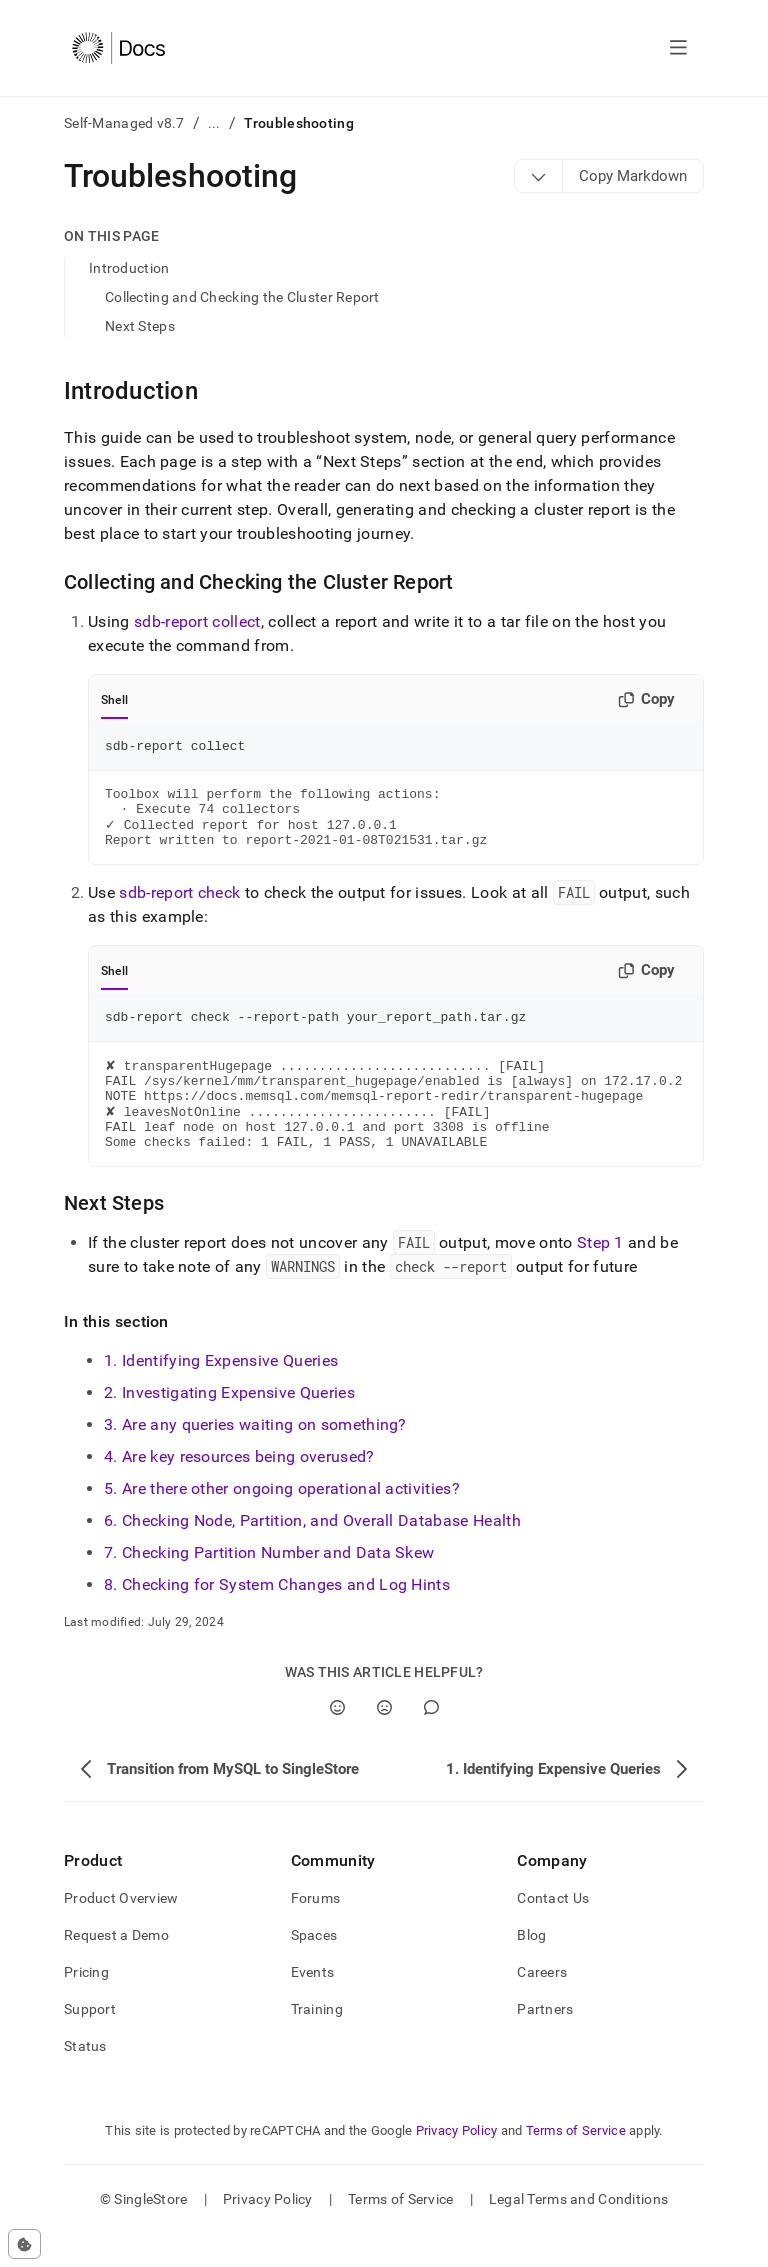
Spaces (314, 1968)
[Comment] (431, 1740)
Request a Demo (116, 1968)
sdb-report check (179, 906)
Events (313, 2005)
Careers (542, 2005)
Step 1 (600, 1275)
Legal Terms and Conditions (578, 2232)
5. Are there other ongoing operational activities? (282, 1521)
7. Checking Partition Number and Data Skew (269, 1585)
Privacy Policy (457, 2163)
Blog (531, 1968)
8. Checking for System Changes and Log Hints (277, 1617)
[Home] (118, 48)
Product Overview (121, 1931)
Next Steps (140, 326)
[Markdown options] (539, 176)
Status (85, 2079)
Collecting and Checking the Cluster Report (242, 297)
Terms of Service (576, 2163)
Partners (545, 2042)
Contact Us (553, 1931)
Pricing (86, 2005)
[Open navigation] (678, 48)
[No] (384, 1740)
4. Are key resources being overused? (239, 1489)
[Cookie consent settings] (24, 2244)
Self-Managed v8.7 (124, 123)
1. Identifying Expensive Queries (221, 1393)
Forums (316, 1931)
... (214, 123)
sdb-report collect (197, 621)
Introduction (129, 268)
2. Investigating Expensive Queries (229, 1425)
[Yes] (337, 1740)
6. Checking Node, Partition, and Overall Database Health (312, 1553)
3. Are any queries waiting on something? (255, 1457)
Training (317, 2042)
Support (90, 2042)
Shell (114, 700)
